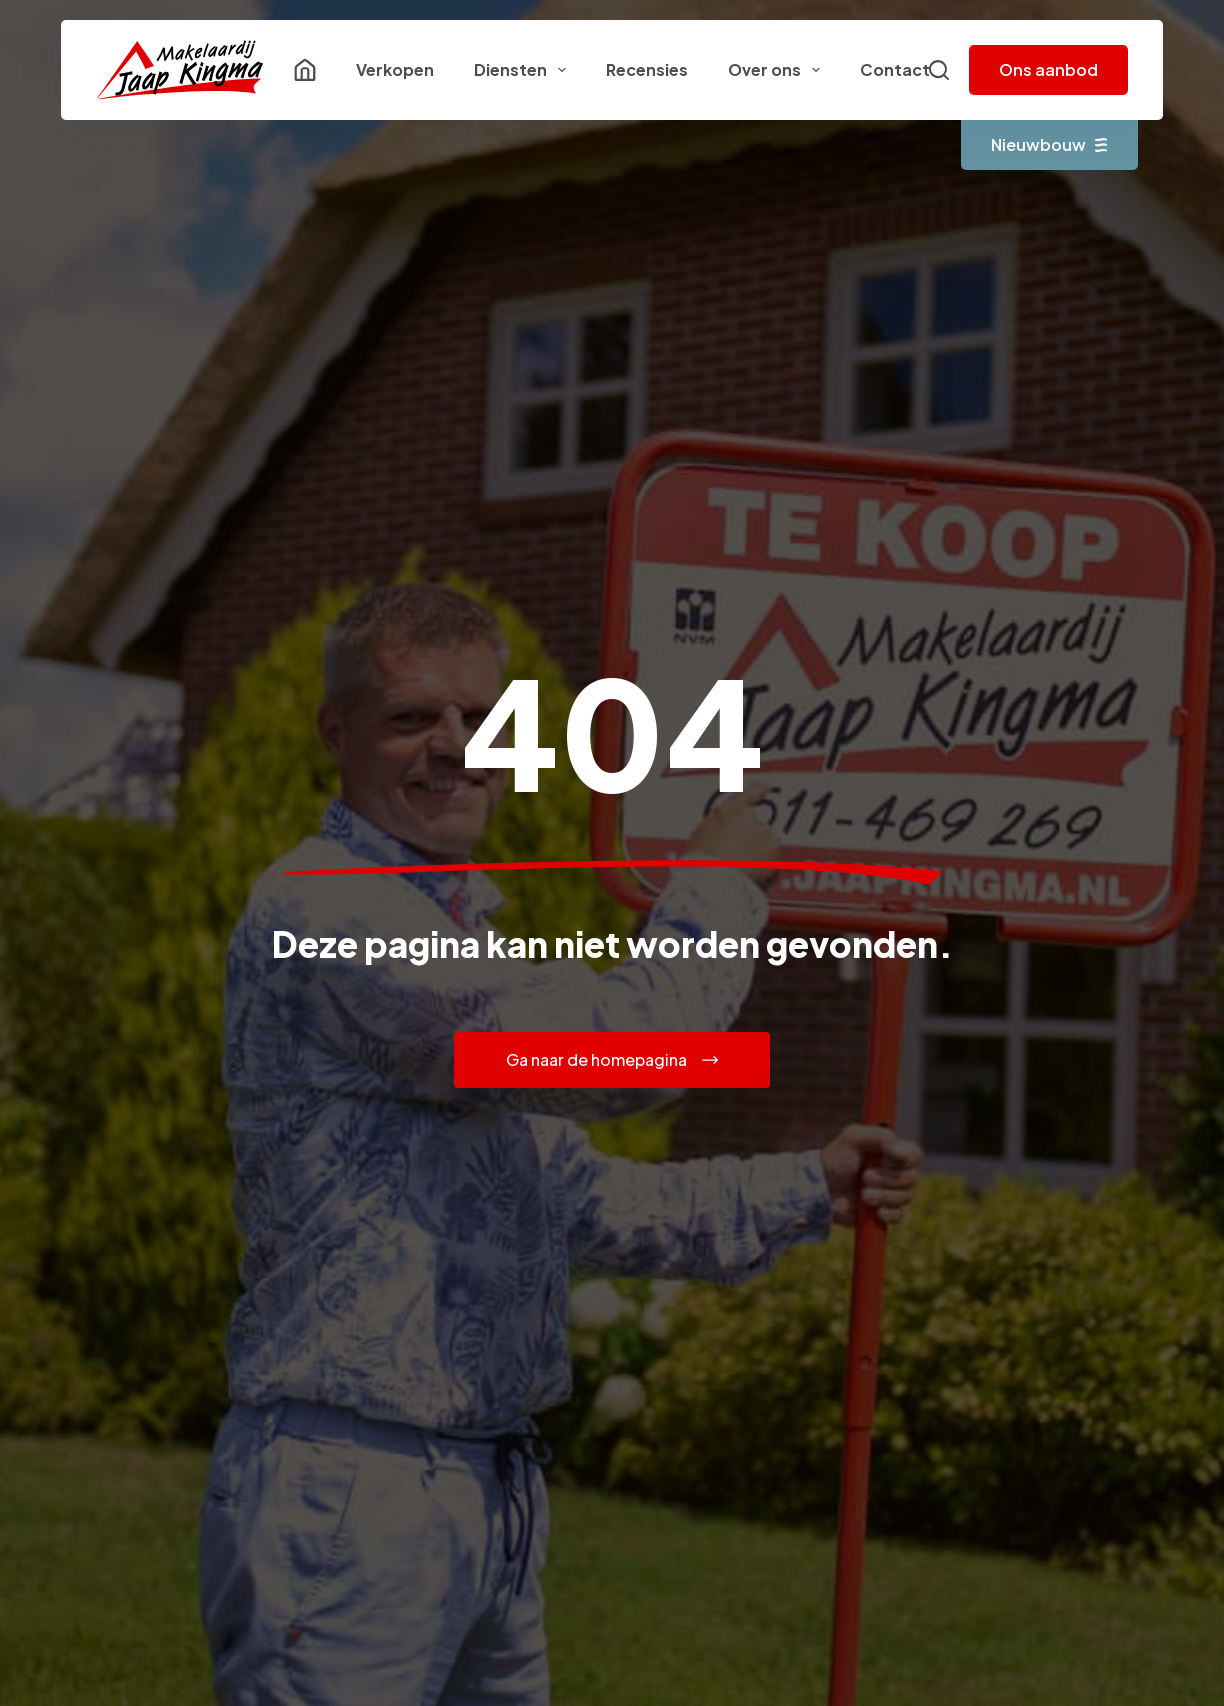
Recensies (647, 69)
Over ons (778, 70)
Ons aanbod (1048, 69)
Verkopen (395, 69)
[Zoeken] (939, 70)
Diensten (524, 70)
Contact (895, 69)
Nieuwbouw (1049, 144)
